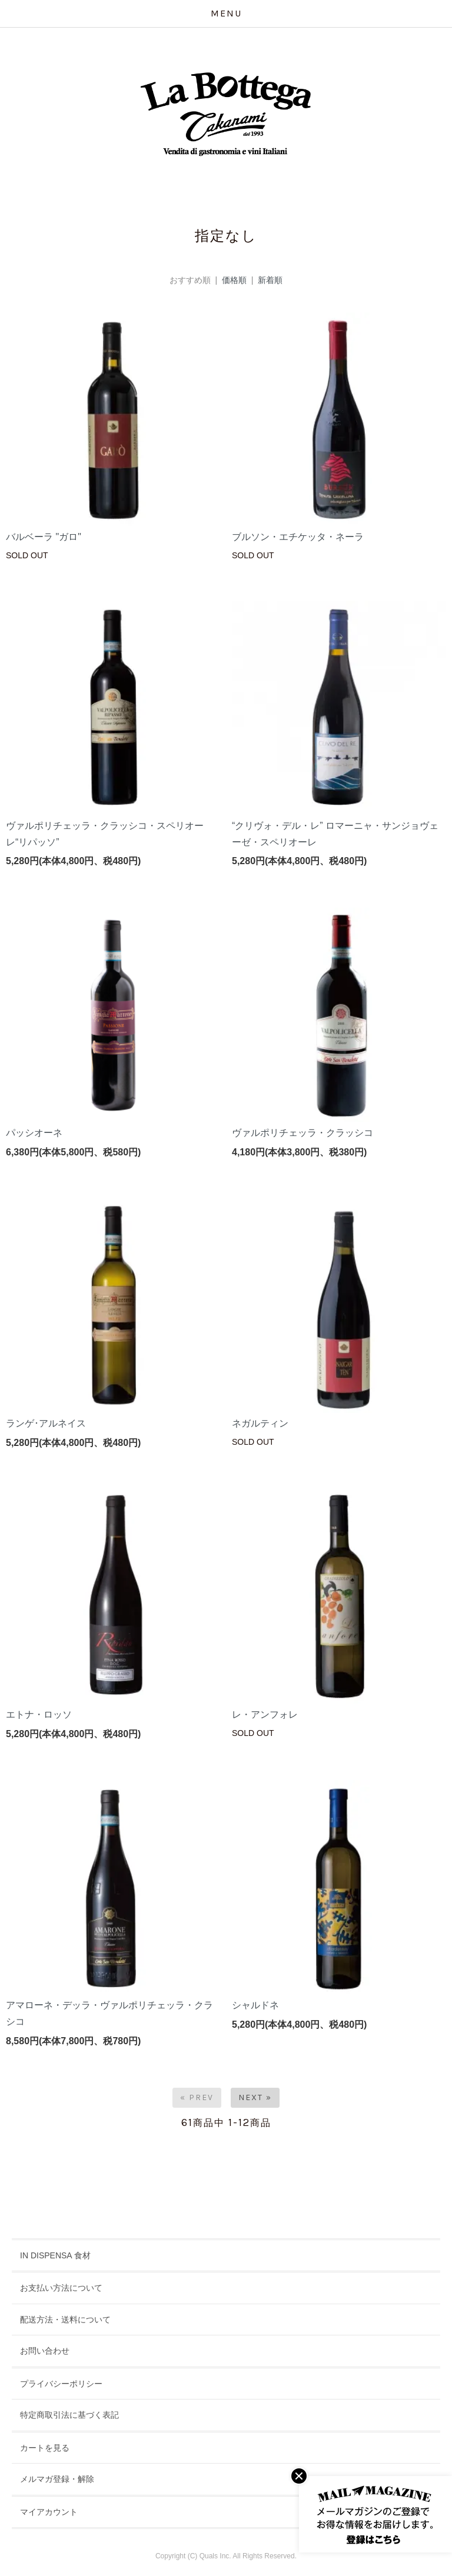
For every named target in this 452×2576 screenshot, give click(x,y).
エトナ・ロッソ (39, 1714)
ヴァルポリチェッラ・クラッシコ (302, 1133)
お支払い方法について (61, 2287)
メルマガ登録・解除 (57, 2479)
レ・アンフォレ (265, 1714)
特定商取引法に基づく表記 (69, 2415)
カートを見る (44, 2447)
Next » (255, 2097)
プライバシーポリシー (61, 2383)
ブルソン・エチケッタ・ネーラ (298, 537)
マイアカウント (49, 2512)
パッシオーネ (34, 1133)
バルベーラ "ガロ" (43, 537)
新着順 (270, 280)
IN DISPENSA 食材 (55, 2255)
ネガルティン (260, 1423)
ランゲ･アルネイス (46, 1423)
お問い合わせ (44, 2350)
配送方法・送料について (65, 2319)
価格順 (234, 280)
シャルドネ (255, 2005)
